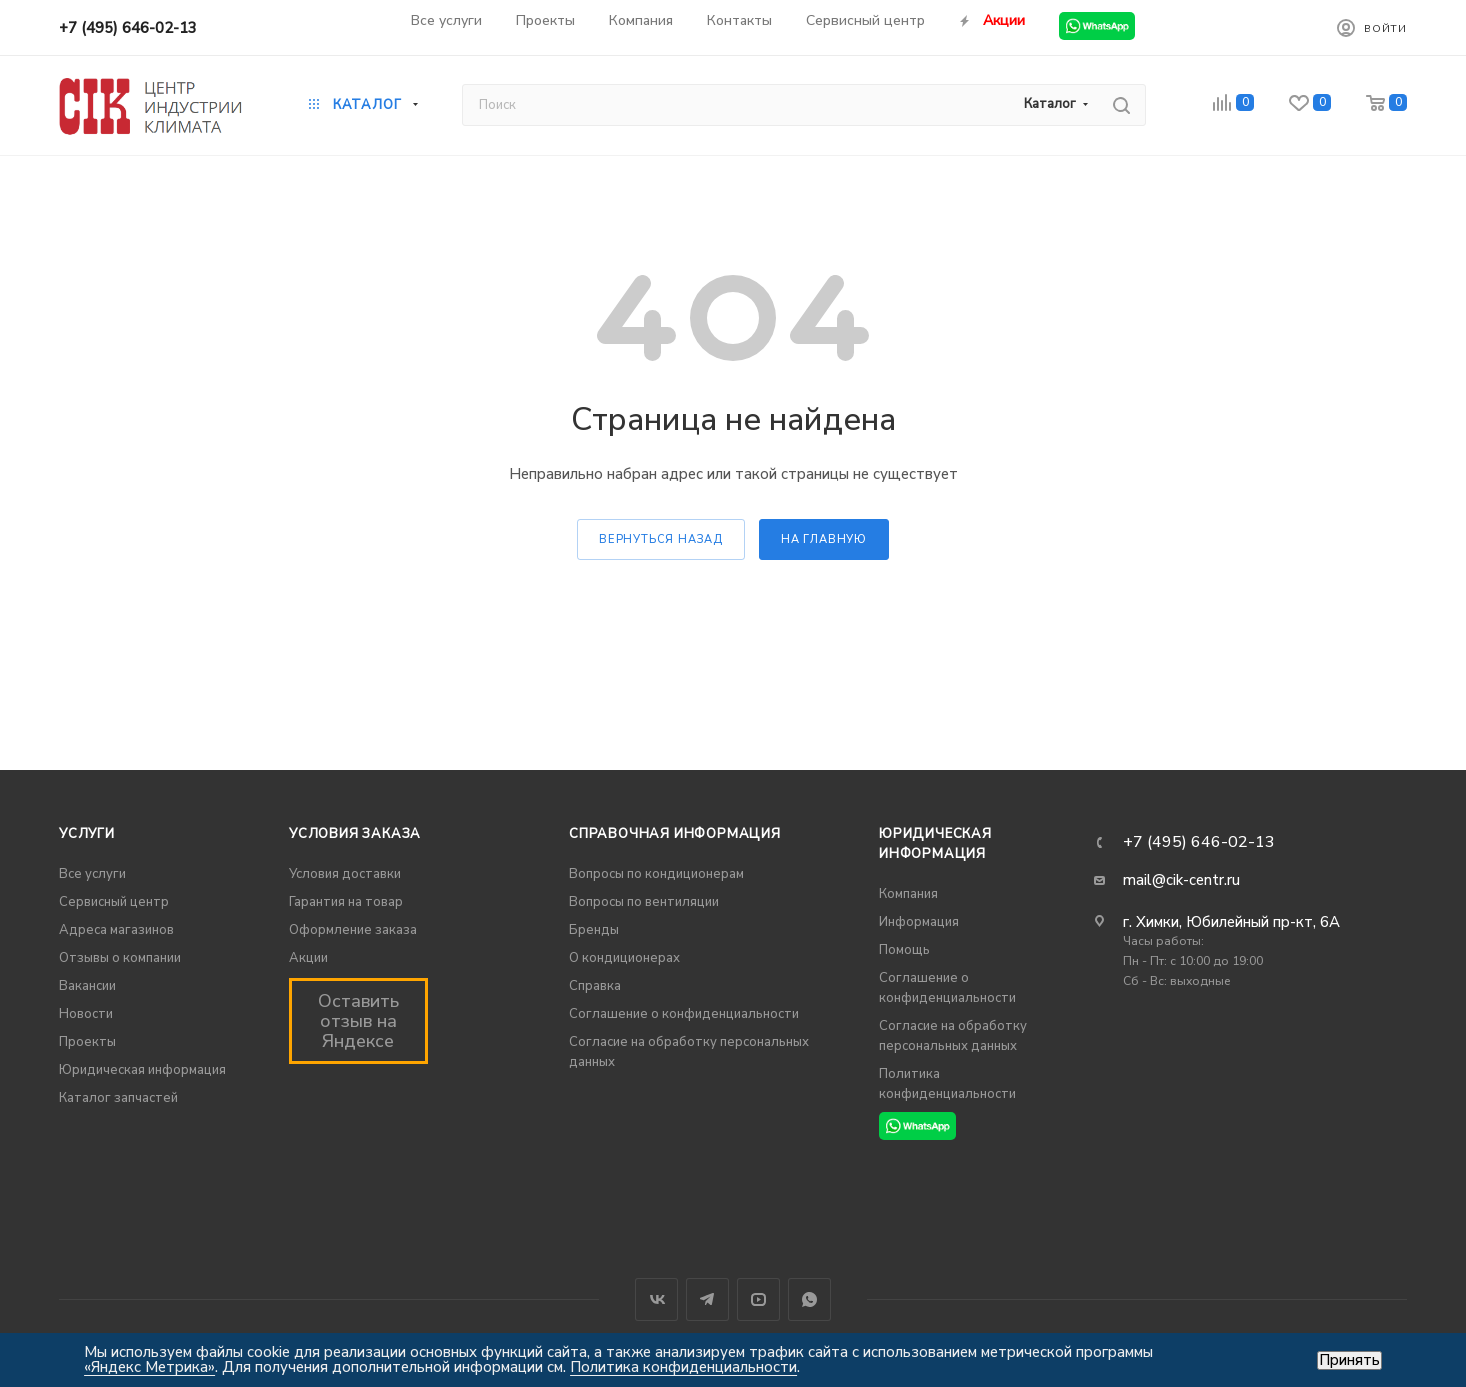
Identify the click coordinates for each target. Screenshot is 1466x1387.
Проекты (87, 1042)
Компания (908, 894)
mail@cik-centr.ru (1181, 880)
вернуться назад (661, 539)
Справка (595, 986)
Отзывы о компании (120, 958)
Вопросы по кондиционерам (656, 874)
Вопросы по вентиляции (644, 902)
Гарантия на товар (346, 902)
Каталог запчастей (118, 1098)
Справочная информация (675, 834)
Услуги (87, 834)
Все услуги (92, 874)
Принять (1349, 1360)
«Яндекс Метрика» (149, 1367)
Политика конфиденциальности (683, 1367)
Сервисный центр (114, 902)
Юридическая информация (142, 1070)
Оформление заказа (353, 930)
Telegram (707, 1299)
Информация (919, 922)
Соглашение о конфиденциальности (684, 1014)
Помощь (904, 950)
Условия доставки (345, 874)
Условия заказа (355, 834)
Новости (86, 1014)
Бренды (594, 930)
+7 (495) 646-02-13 (128, 28)
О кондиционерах (624, 958)
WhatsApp (809, 1299)
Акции (308, 958)
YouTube (758, 1299)
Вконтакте (656, 1299)
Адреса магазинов (116, 930)
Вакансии (87, 986)
